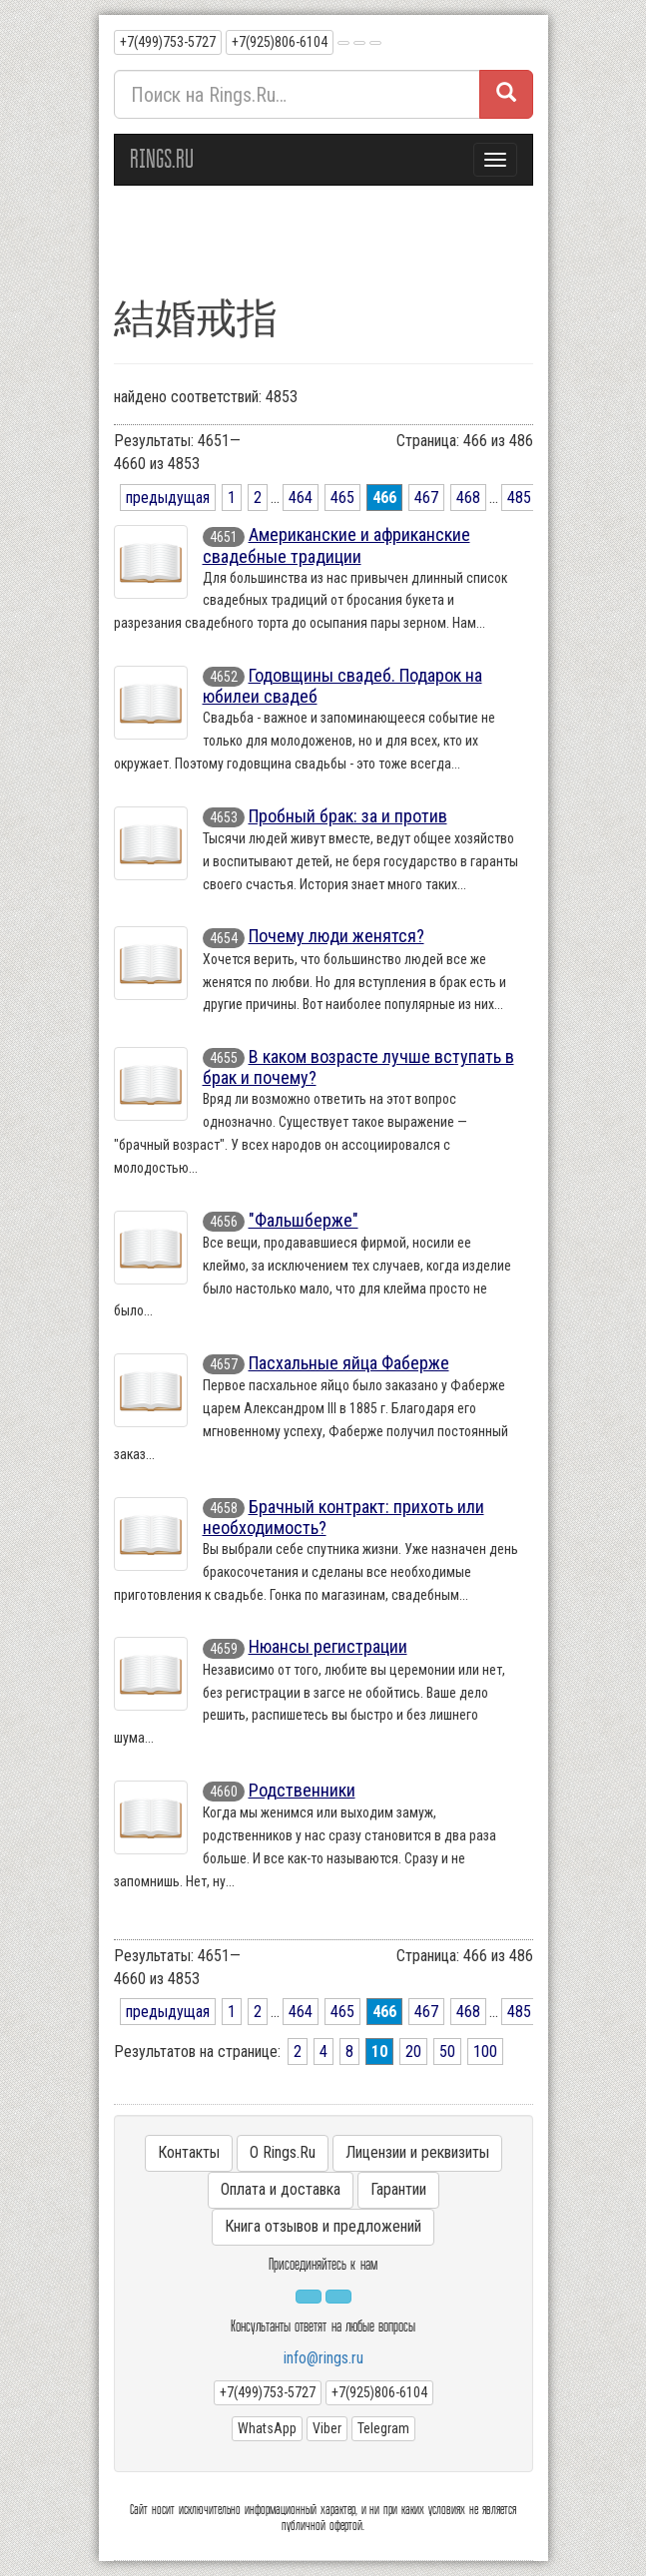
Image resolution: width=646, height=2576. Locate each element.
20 (413, 2051)
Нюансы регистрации (328, 1646)
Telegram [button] (383, 2428)
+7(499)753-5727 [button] (168, 42)
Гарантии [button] (398, 2189)
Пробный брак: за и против (348, 815)
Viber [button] (327, 2428)
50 (447, 2051)
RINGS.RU (162, 159)
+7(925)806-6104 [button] (279, 42)
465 (342, 497)
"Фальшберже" (303, 1220)
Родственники (302, 1790)
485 (519, 497)
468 (468, 497)
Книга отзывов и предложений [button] (323, 2226)
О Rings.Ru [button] (283, 2152)
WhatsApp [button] (267, 2428)
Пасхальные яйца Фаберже (349, 1362)
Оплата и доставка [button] (280, 2189)
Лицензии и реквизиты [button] (417, 2152)
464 (301, 497)
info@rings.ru (323, 2357)
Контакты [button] (189, 2152)
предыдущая (168, 497)
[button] (343, 43)
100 (485, 2051)
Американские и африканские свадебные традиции (336, 545)
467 (426, 497)
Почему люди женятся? (336, 935)
